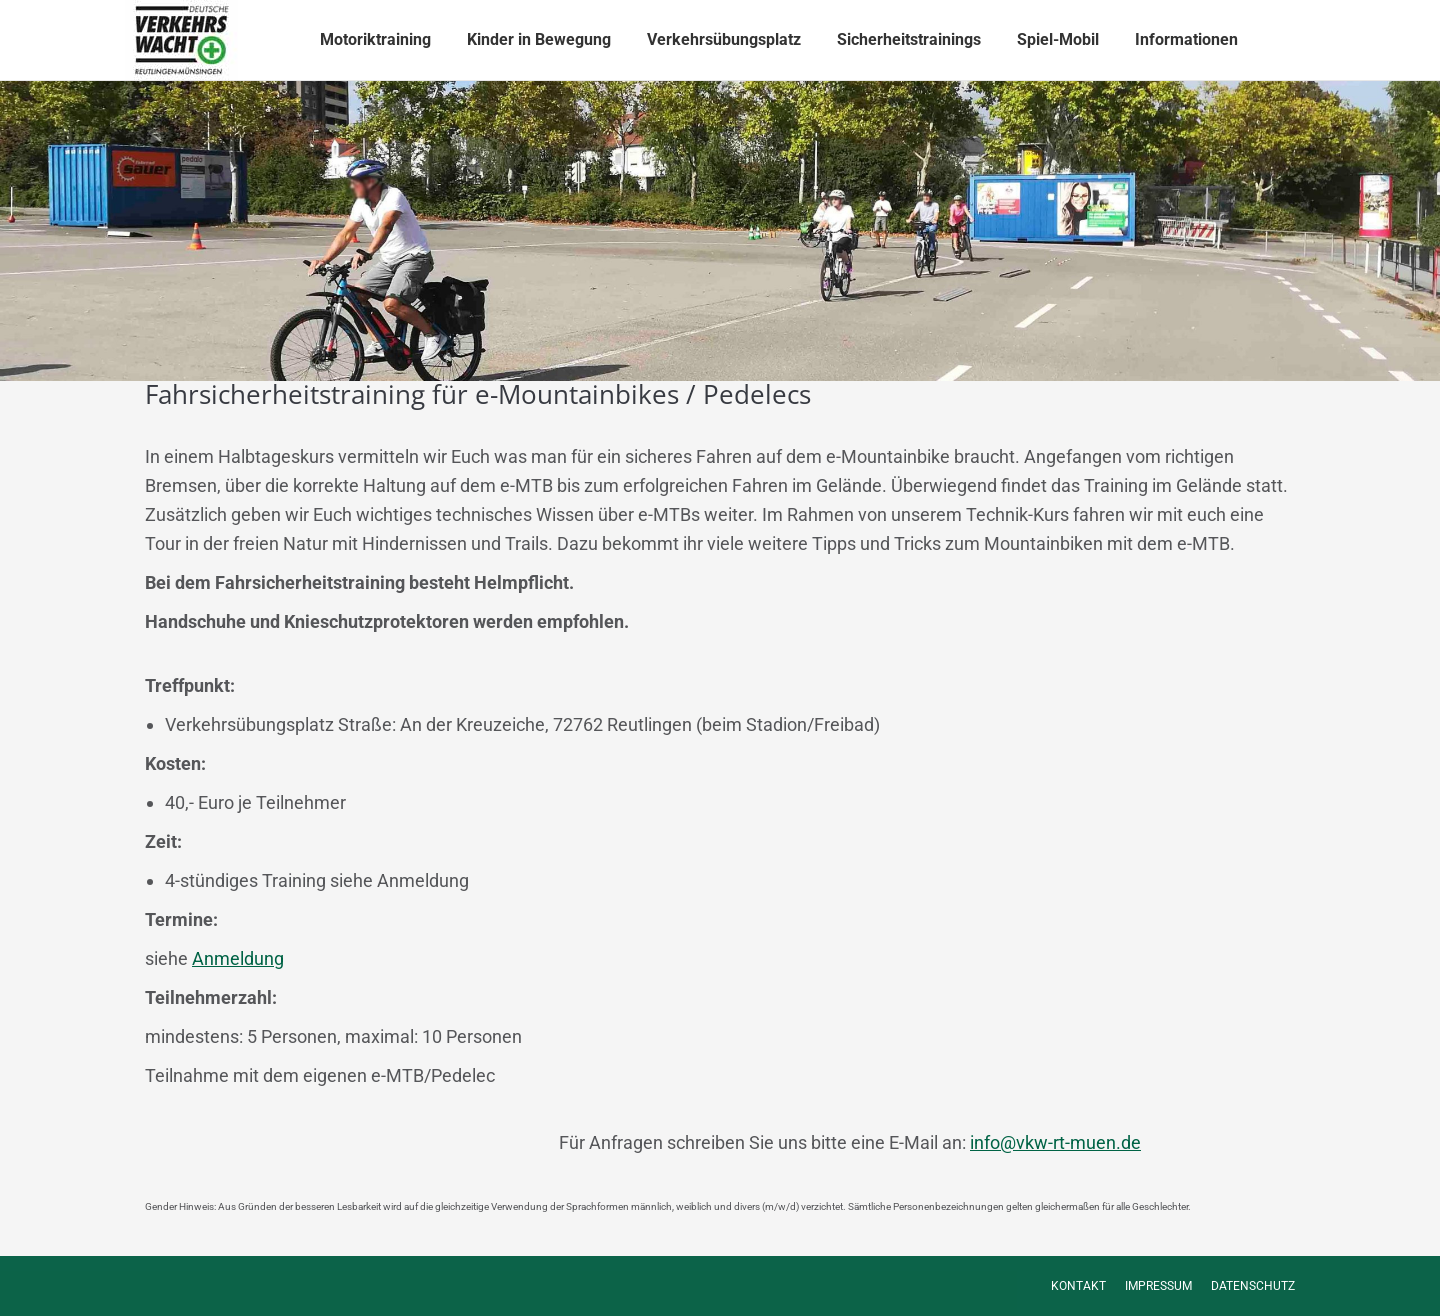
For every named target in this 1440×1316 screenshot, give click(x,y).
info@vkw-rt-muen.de (1055, 1142)
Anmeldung (238, 958)
